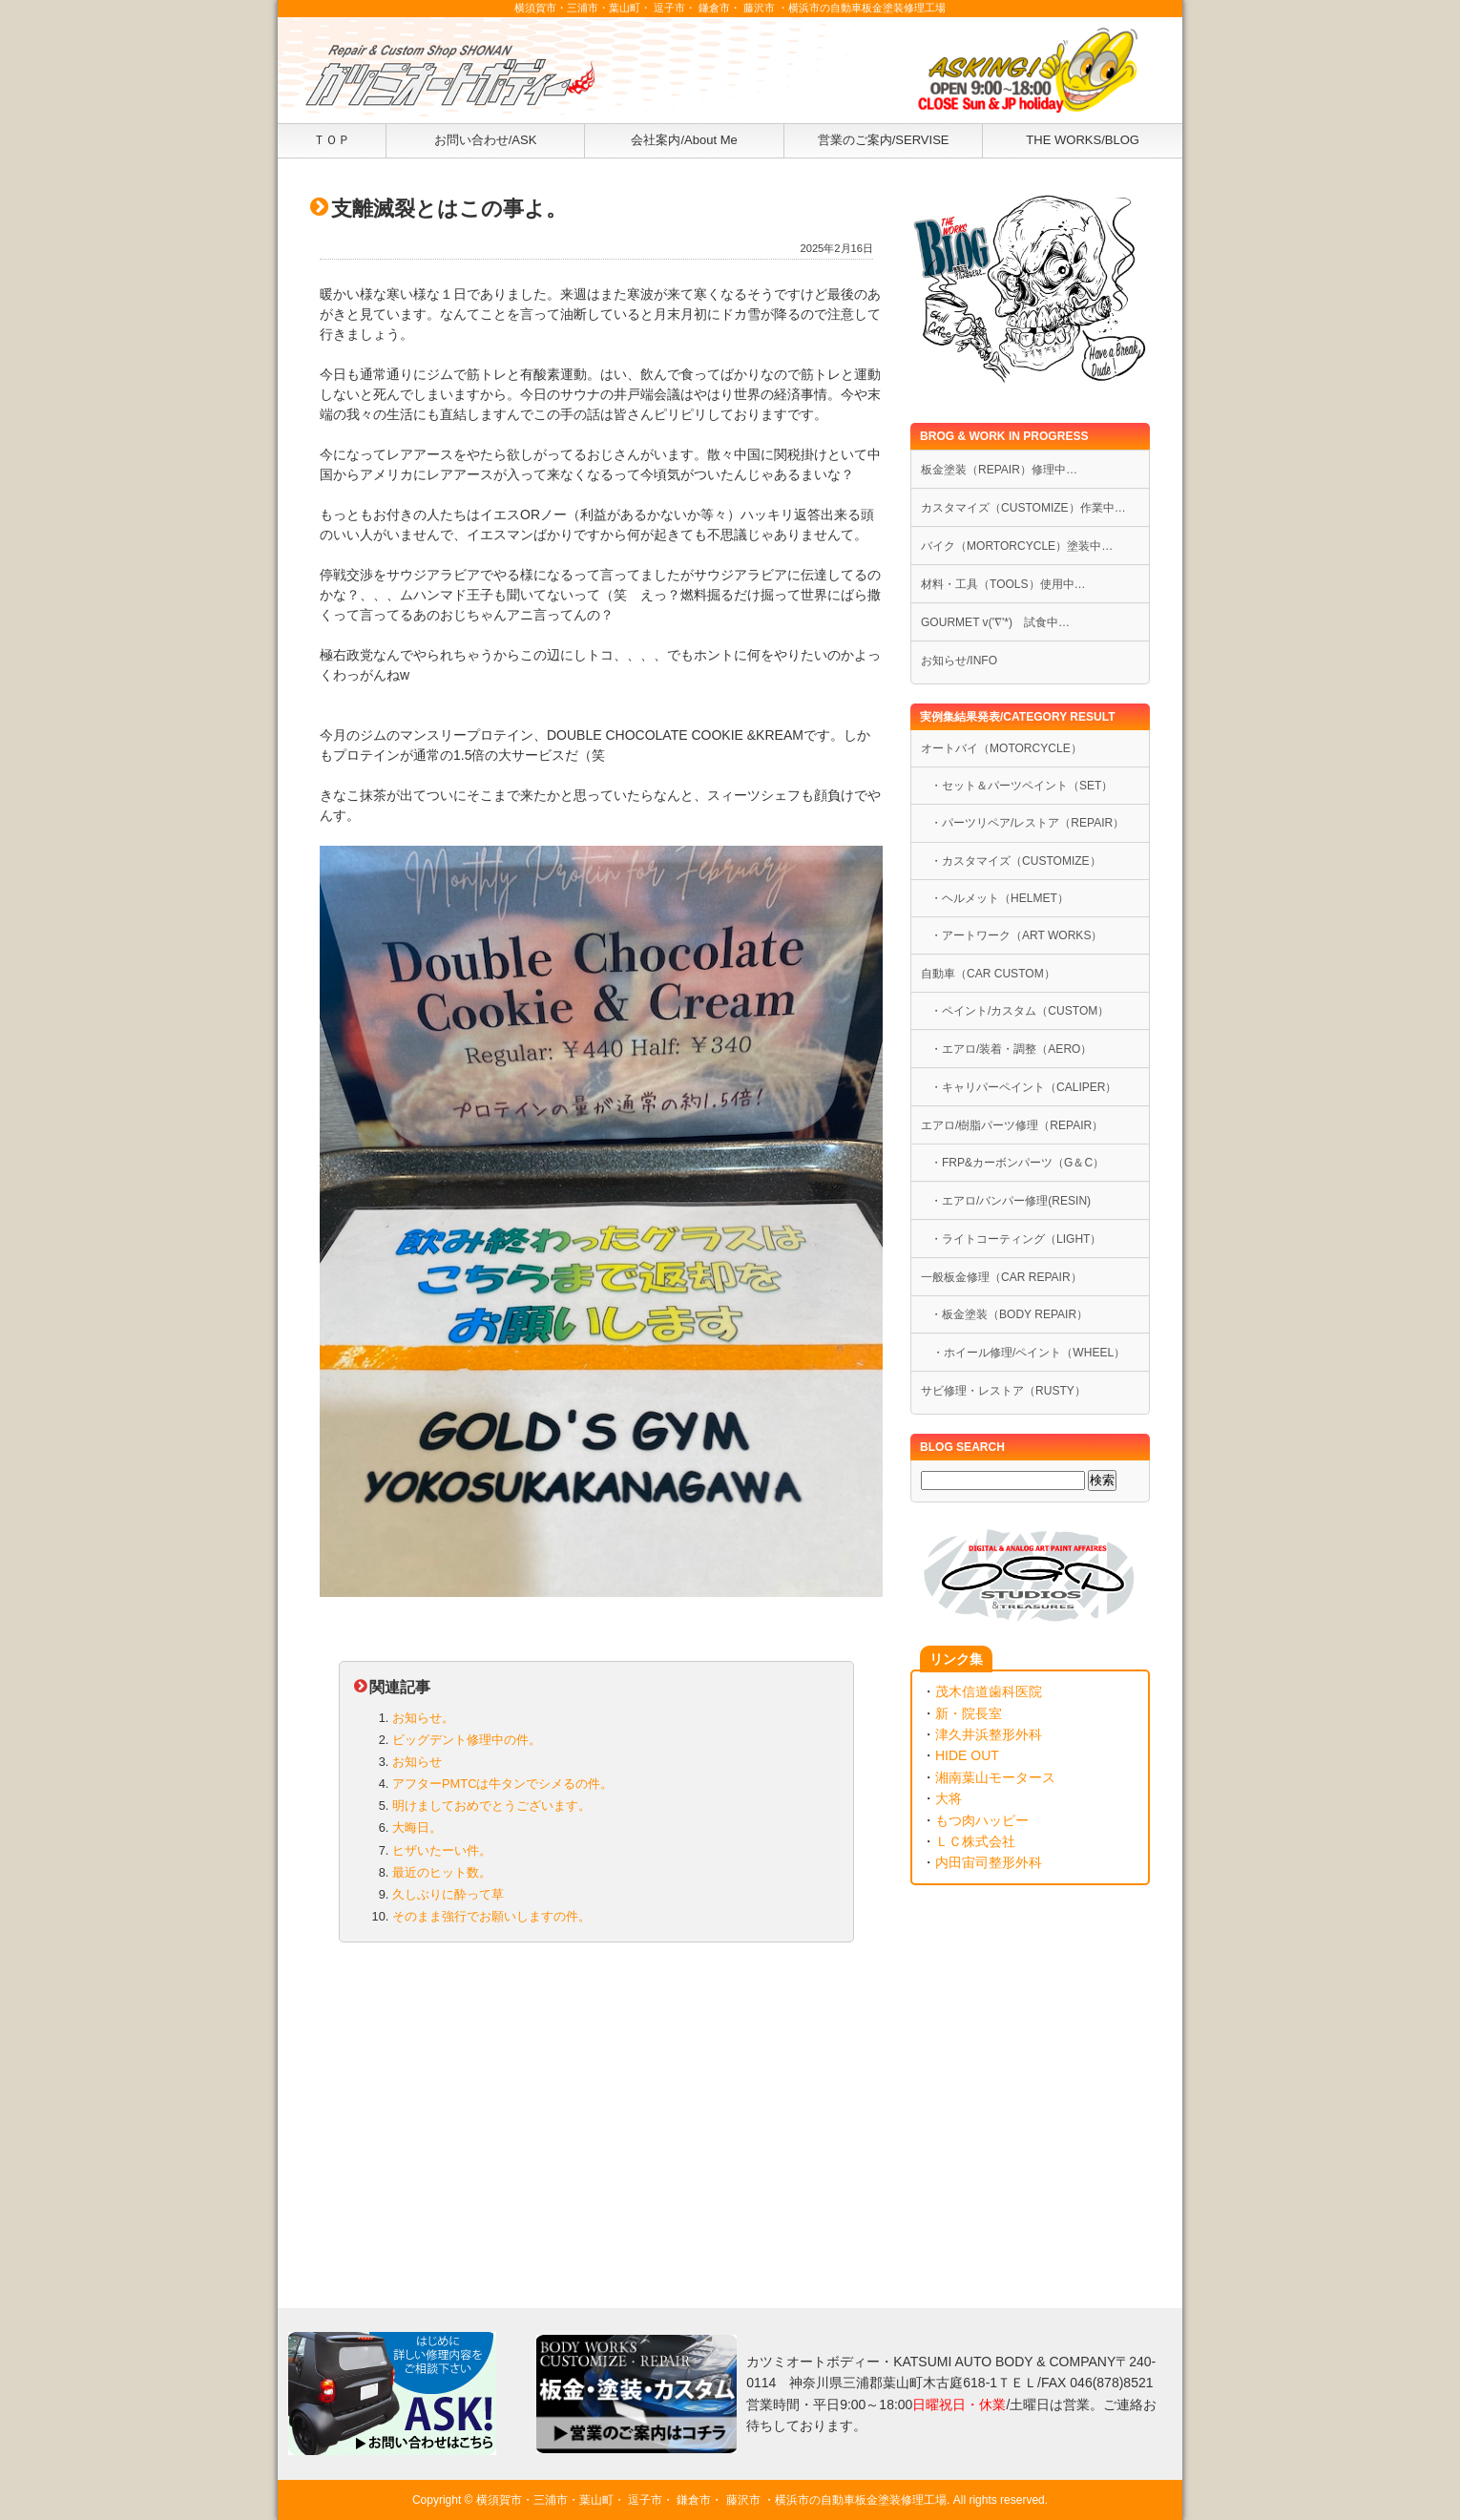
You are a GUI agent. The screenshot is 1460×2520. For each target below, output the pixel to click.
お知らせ (417, 1761)
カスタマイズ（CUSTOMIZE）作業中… (1023, 507)
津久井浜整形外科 (988, 1734)
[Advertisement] (596, 2107)
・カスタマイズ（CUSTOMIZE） (1015, 861)
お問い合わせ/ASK (485, 140)
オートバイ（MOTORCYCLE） (1001, 748)
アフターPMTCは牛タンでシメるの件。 (502, 1783)
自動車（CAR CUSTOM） (988, 973)
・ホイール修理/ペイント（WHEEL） (1023, 1352)
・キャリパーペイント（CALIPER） (1023, 1087)
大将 (948, 1798)
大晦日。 (417, 1827)
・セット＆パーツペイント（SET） (1021, 785)
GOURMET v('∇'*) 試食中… (995, 622)
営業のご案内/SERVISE (883, 140)
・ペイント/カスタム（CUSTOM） (1019, 1011)
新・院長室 (968, 1713)
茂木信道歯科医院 (988, 1691)
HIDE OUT (967, 1755)
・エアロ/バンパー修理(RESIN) (1010, 1201)
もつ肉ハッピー (982, 1820)
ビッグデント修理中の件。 (466, 1739)
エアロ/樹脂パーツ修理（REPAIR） (1012, 1125)
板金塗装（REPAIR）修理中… (999, 469)
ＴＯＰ (331, 140)
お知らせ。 (423, 1718)
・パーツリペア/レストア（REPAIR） (1027, 823)
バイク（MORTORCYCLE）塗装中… (1017, 546)
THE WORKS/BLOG (1082, 140)
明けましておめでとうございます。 (491, 1805)
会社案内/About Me (684, 140)
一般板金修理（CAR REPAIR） (1001, 1277)
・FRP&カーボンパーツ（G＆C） (1017, 1162)
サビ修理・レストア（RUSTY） (1003, 1390)
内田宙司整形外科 (988, 1862)
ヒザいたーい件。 (441, 1850)
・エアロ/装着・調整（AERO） (1011, 1049)
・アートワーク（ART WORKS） (1016, 935)
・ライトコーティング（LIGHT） (1015, 1239)
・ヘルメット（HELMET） (999, 898)
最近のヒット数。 (441, 1872)
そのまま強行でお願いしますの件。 (491, 1916)
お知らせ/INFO (959, 660)
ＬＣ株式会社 (975, 1841)
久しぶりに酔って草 (448, 1894)
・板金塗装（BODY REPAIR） (1009, 1314)
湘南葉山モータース (995, 1777)
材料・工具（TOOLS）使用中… (1003, 584)
